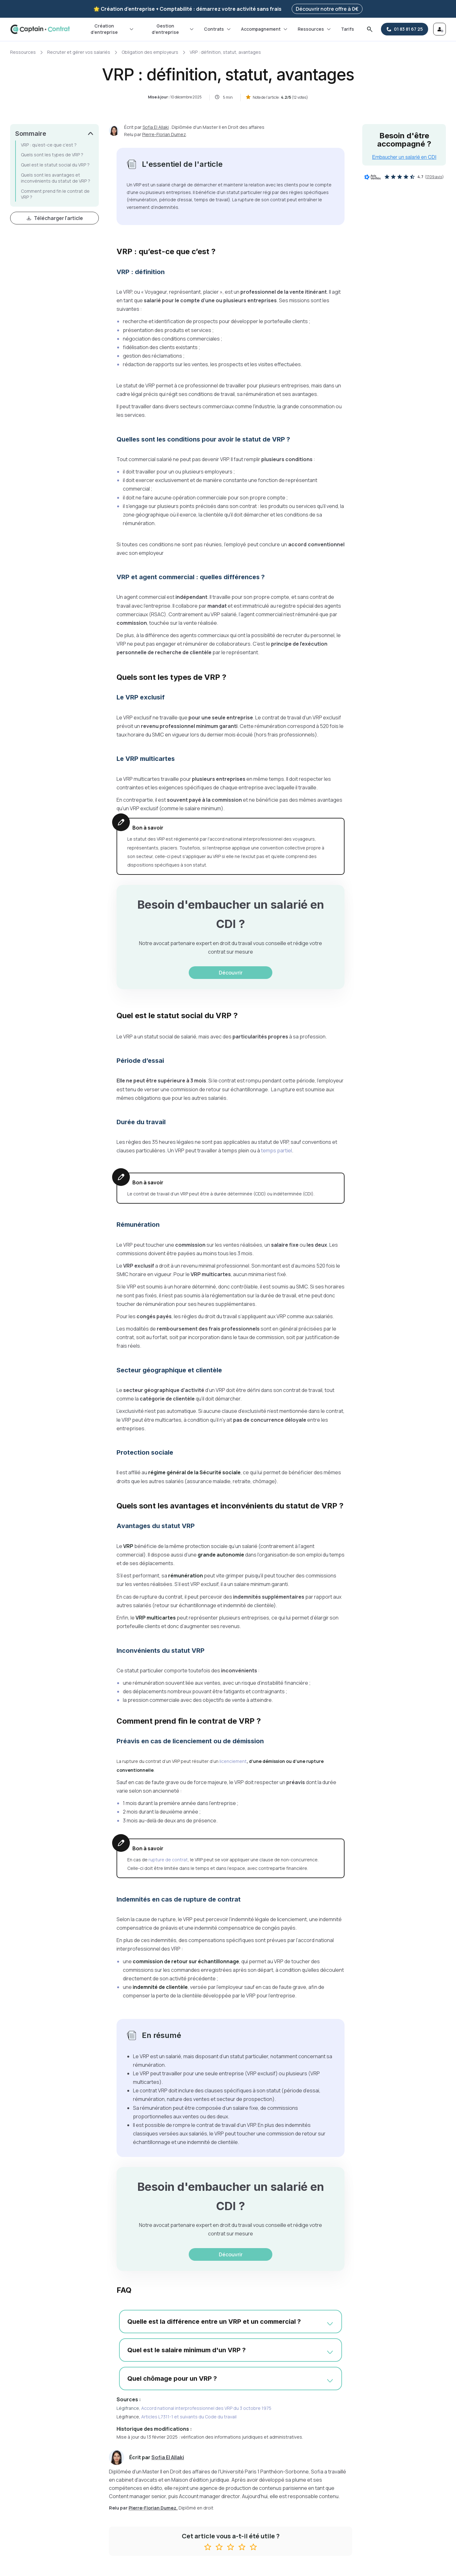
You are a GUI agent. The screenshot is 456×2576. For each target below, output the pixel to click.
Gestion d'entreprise (173, 29)
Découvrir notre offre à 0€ (327, 8)
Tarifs (347, 29)
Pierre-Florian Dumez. (153, 2508)
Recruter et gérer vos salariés (78, 52)
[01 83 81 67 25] (404, 29)
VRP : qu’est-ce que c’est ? (49, 145)
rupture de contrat (168, 1860)
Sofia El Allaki (155, 127)
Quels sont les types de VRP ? (52, 155)
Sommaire (30, 133)
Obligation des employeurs (150, 52)
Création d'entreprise (112, 29)
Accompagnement (264, 29)
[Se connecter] (439, 29)
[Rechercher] (369, 29)
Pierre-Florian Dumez (164, 134)
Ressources (315, 29)
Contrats (217, 29)
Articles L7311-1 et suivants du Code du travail (189, 2417)
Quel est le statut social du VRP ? (55, 165)
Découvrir (231, 972)
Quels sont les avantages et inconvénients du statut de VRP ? (55, 178)
